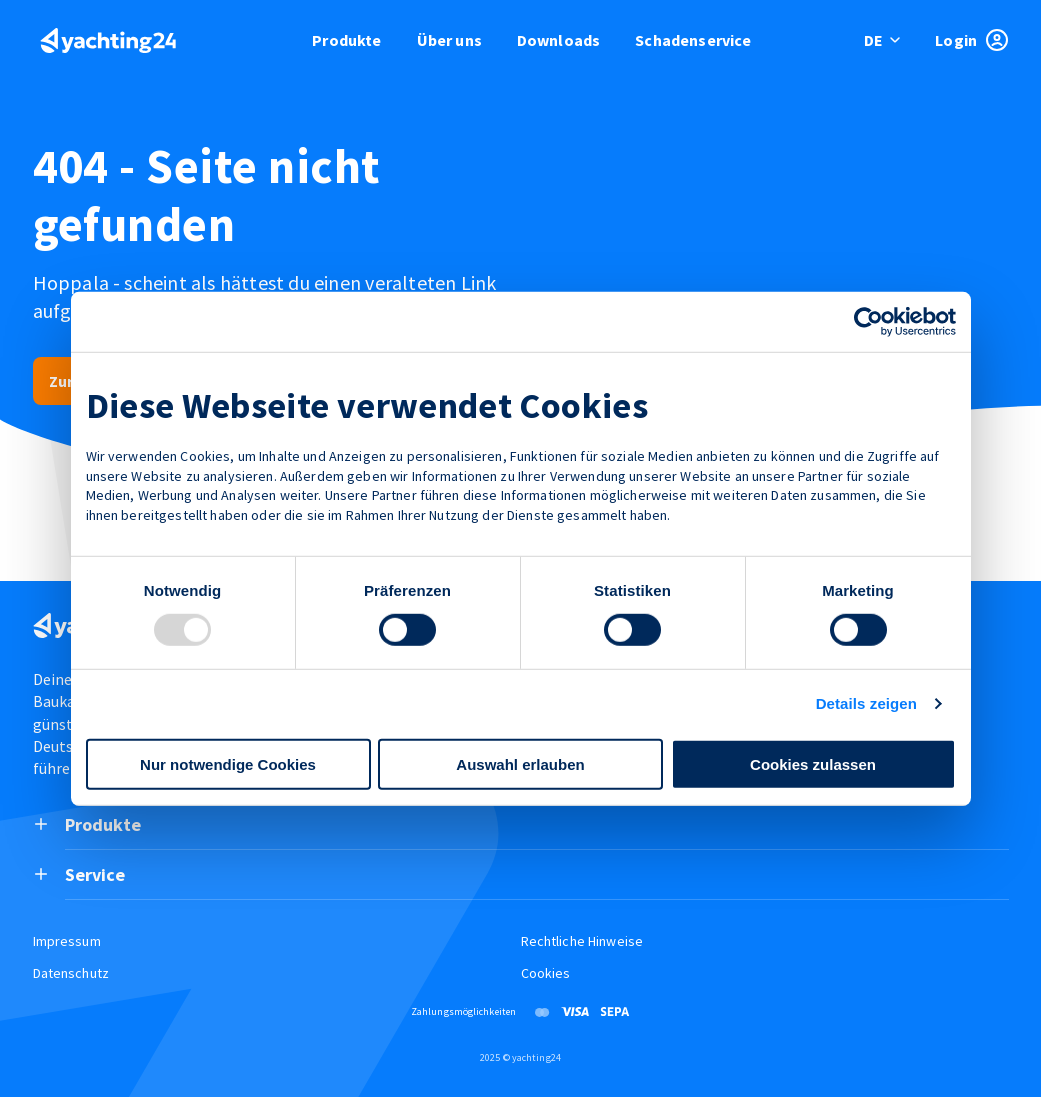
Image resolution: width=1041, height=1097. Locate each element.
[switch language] (883, 40)
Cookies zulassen (813, 764)
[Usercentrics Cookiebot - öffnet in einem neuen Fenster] (868, 321)
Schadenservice (693, 40)
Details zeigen (866, 703)
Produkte (346, 40)
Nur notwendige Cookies (228, 764)
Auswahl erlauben (520, 764)
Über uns (449, 40)
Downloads (558, 40)
